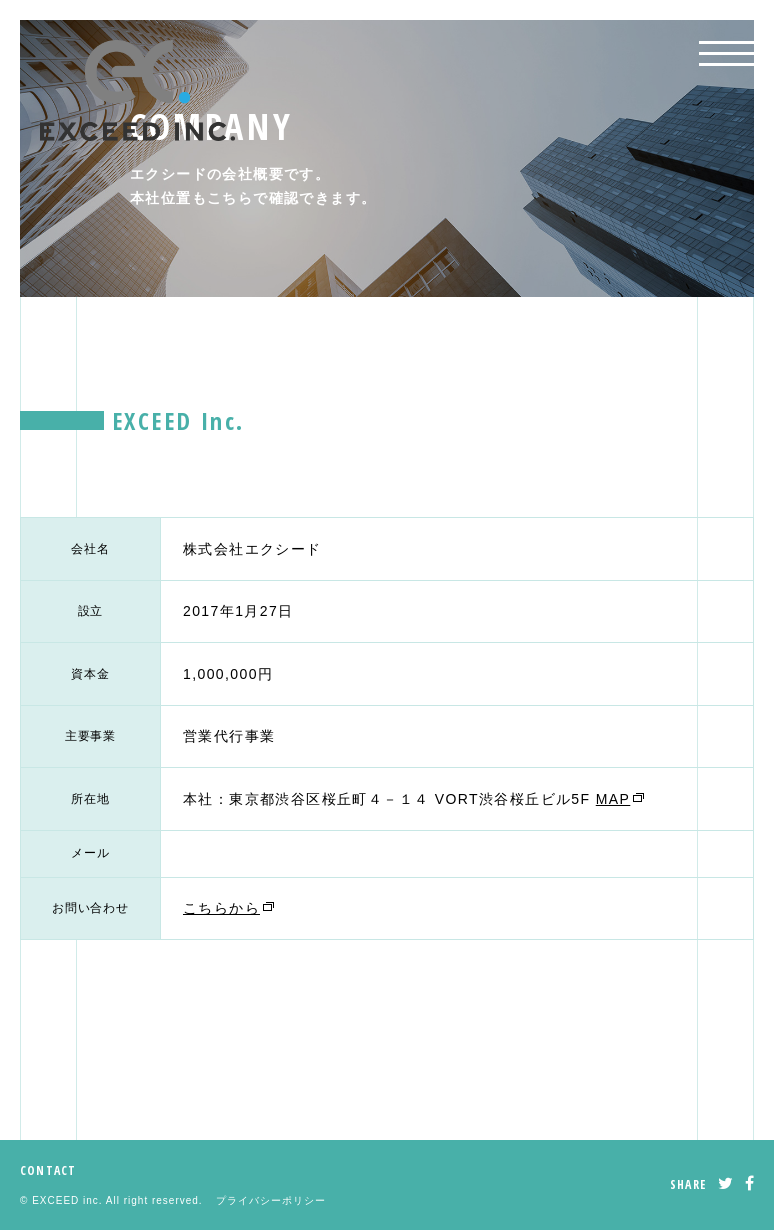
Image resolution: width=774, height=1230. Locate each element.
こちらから (221, 908)
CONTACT (48, 1170)
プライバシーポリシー (271, 1200)
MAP (613, 799)
